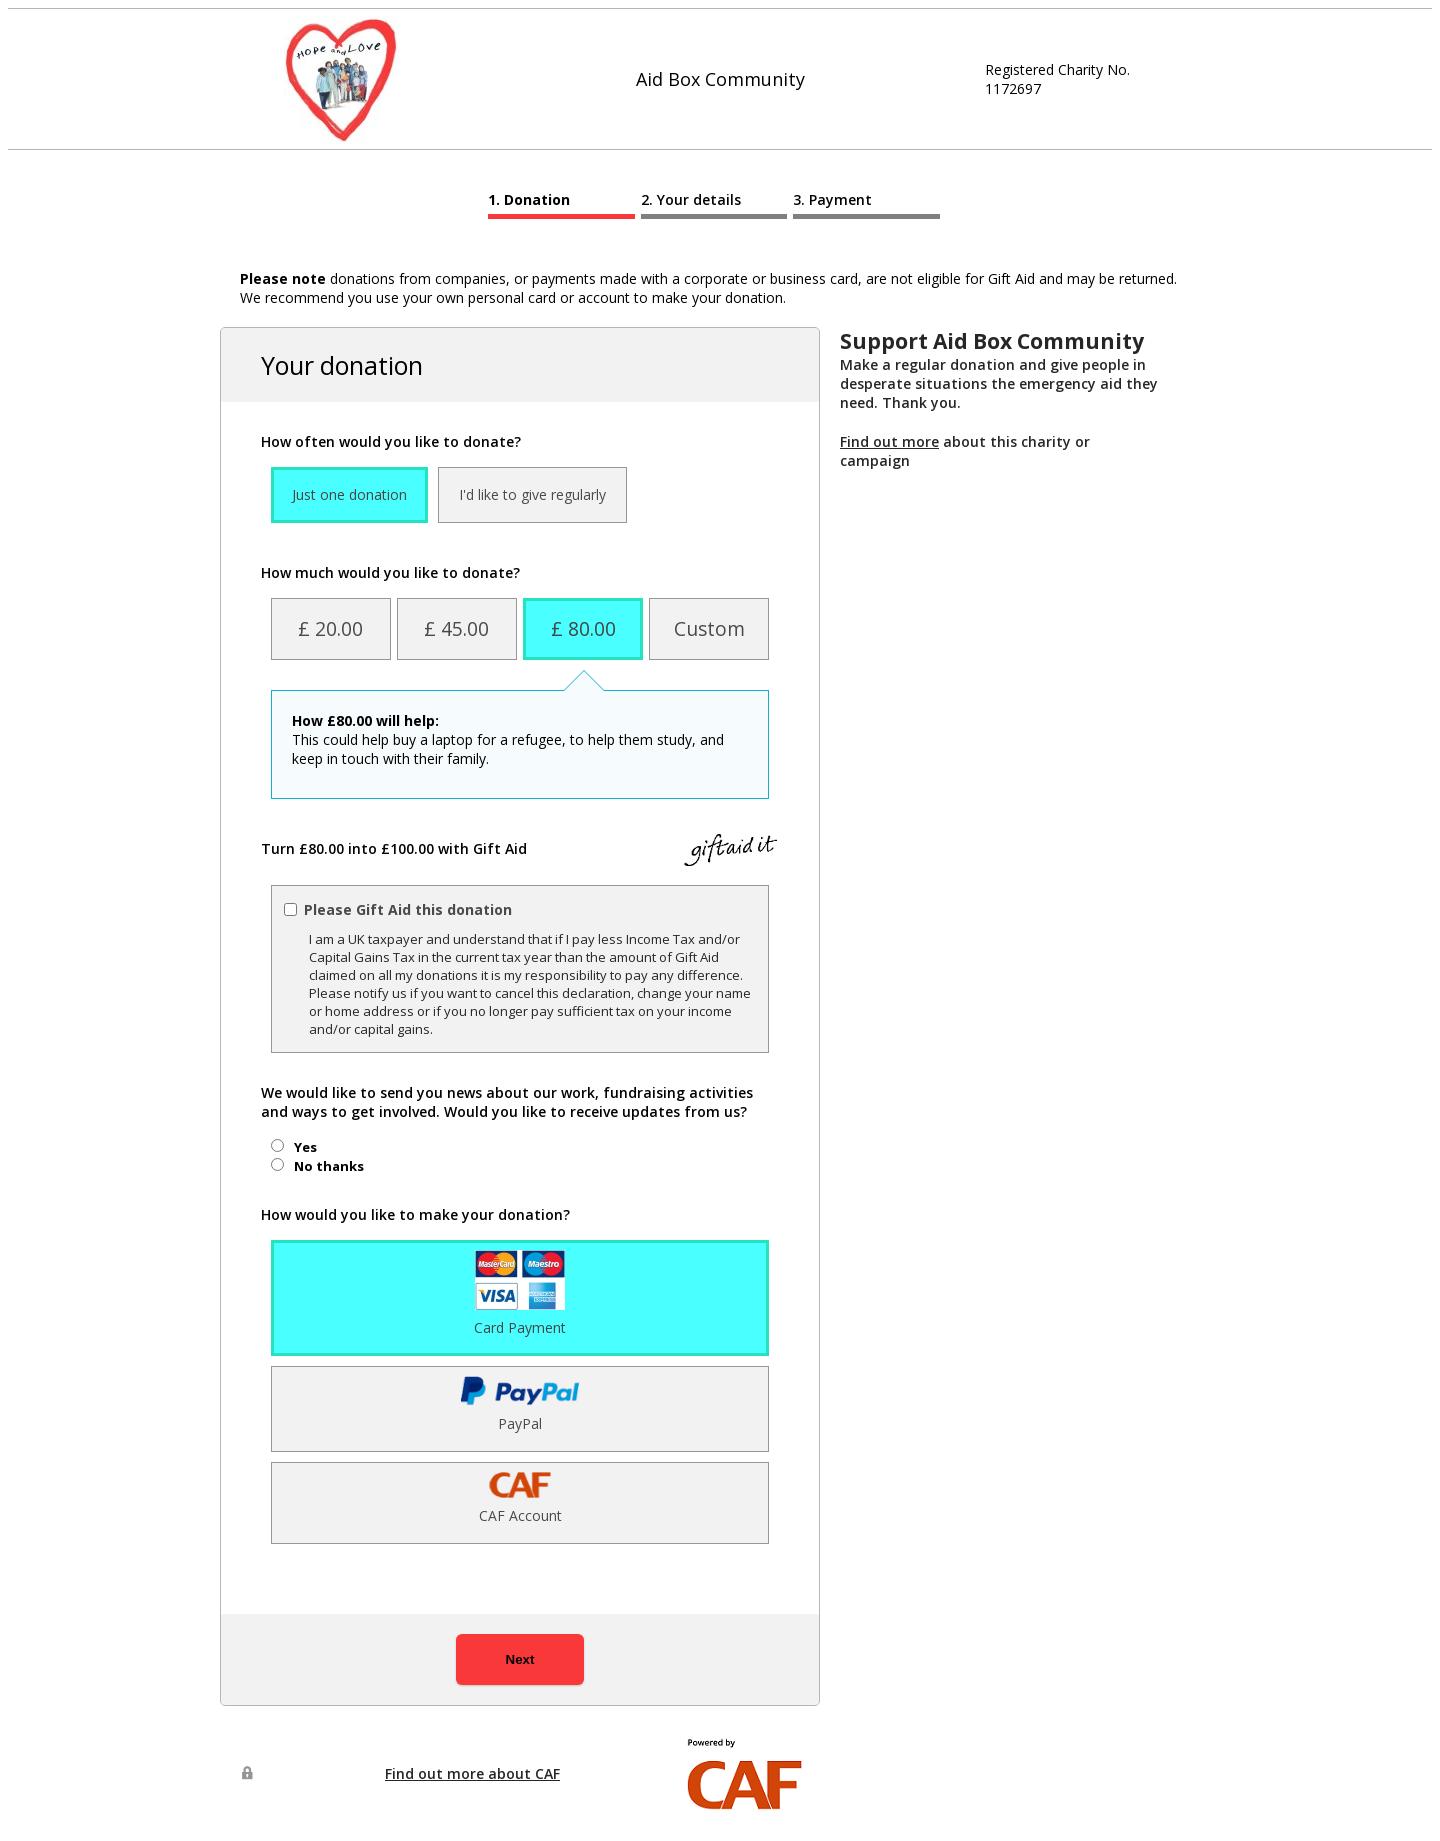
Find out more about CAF (472, 1773)
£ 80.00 (583, 628)
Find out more (889, 441)
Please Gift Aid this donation (408, 909)
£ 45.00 (456, 628)
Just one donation (349, 494)
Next (520, 1659)
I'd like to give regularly (532, 494)
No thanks (329, 1166)
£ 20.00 (330, 628)
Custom (709, 628)
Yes (305, 1147)
